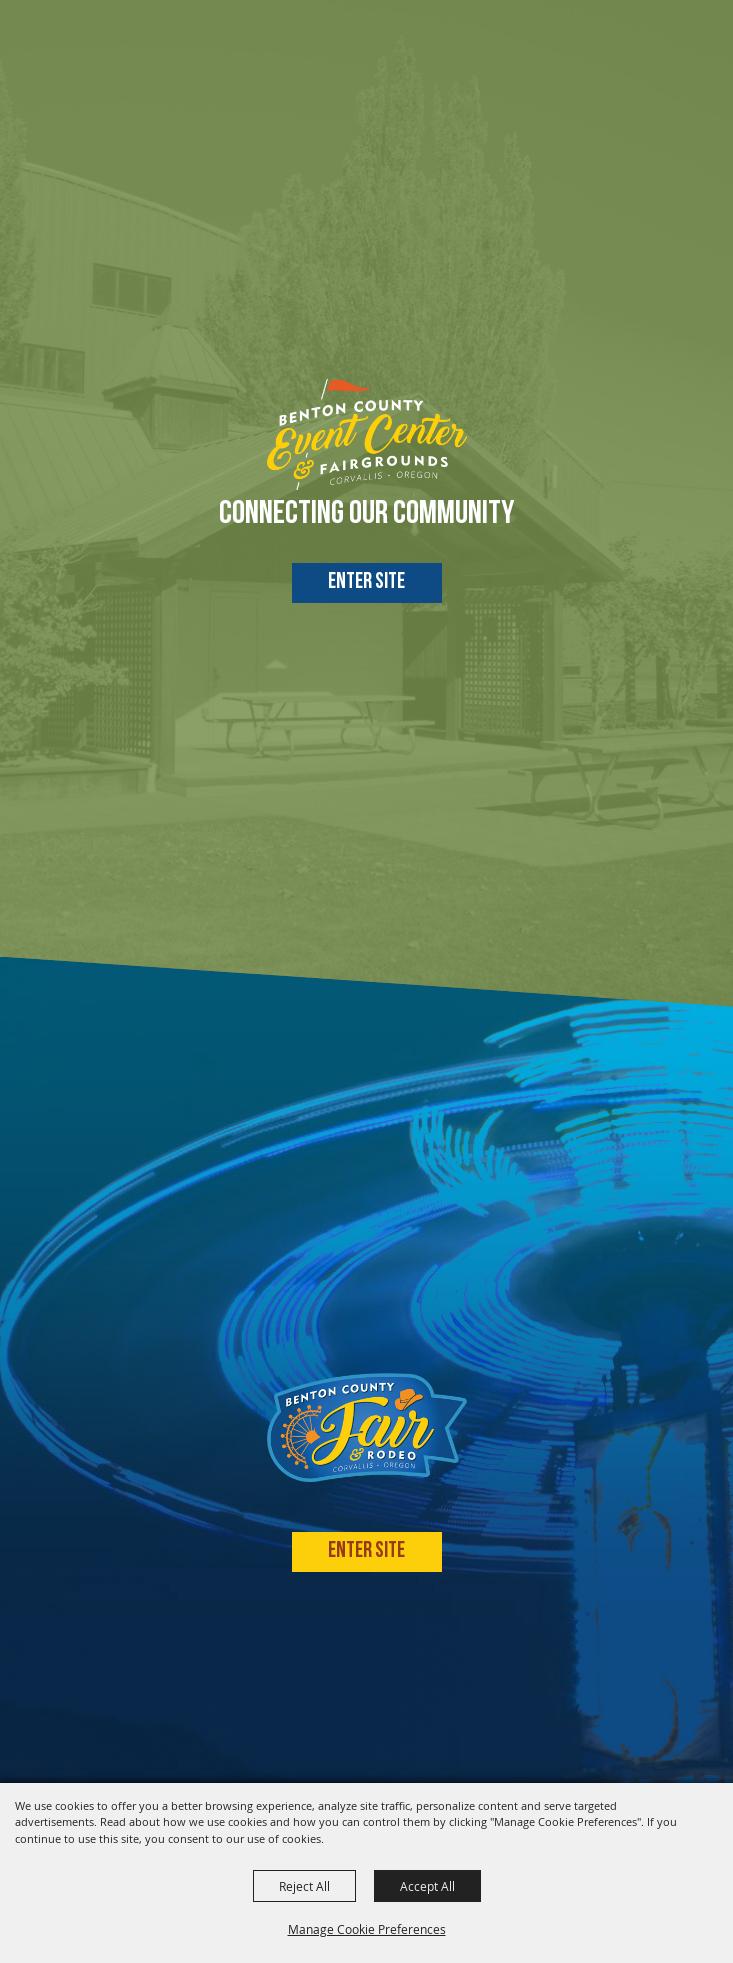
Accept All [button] (427, 1886)
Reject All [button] (304, 1886)
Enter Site (366, 582)
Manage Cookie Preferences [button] (367, 1929)
